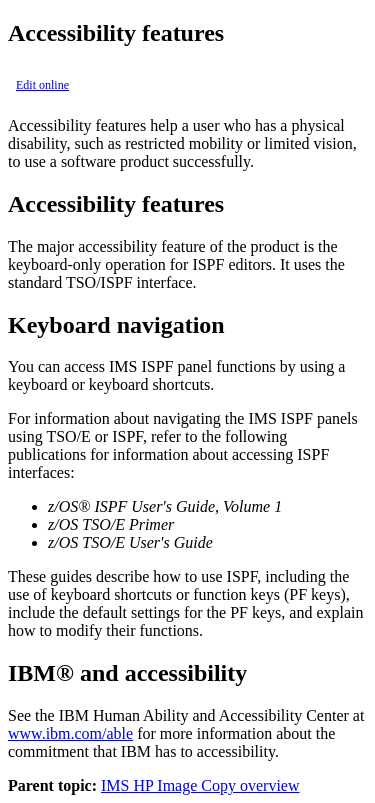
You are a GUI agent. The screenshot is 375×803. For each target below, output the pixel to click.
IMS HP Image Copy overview (200, 785)
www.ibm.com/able (70, 733)
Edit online (42, 85)
